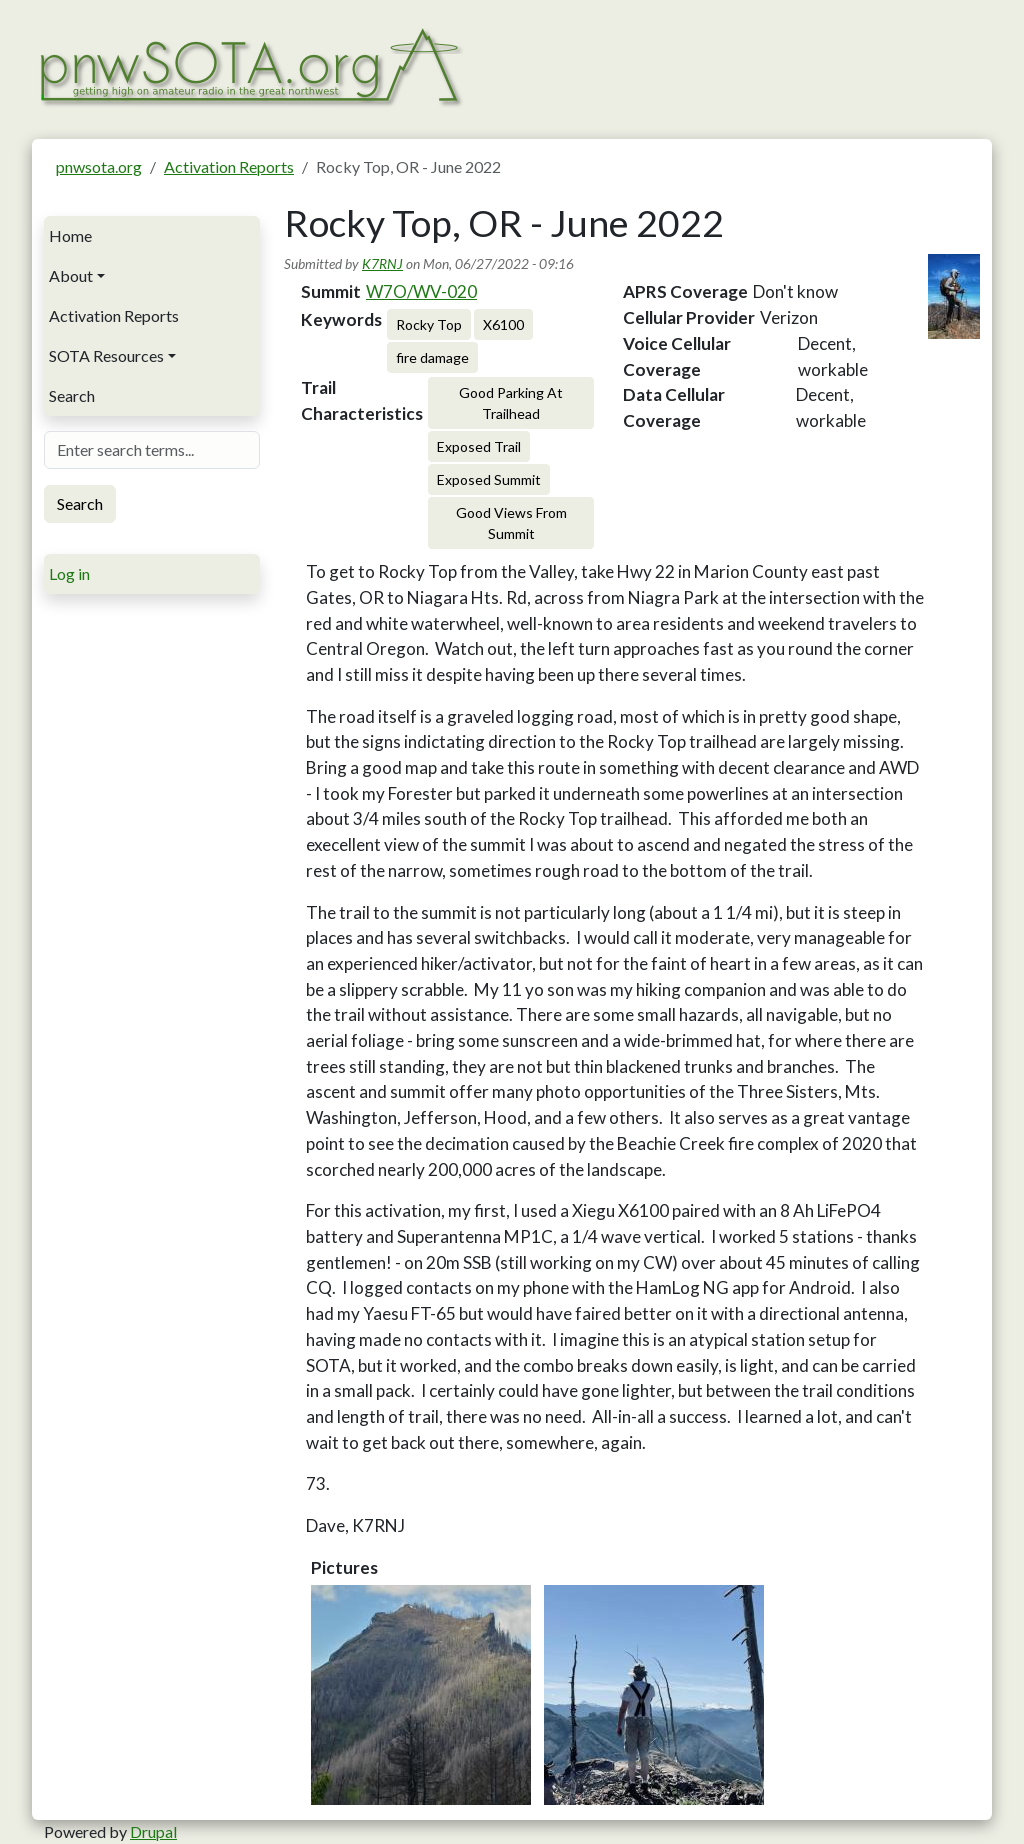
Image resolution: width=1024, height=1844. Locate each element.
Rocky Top (429, 324)
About (71, 275)
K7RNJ (382, 263)
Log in (69, 573)
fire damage (432, 357)
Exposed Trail (479, 446)
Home (70, 235)
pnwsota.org (99, 166)
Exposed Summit (489, 479)
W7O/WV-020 (421, 291)
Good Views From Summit (511, 523)
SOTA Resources (106, 355)
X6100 (503, 324)
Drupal (153, 1831)
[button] (421, 1695)
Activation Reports (229, 166)
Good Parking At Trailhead (511, 403)
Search (72, 395)
